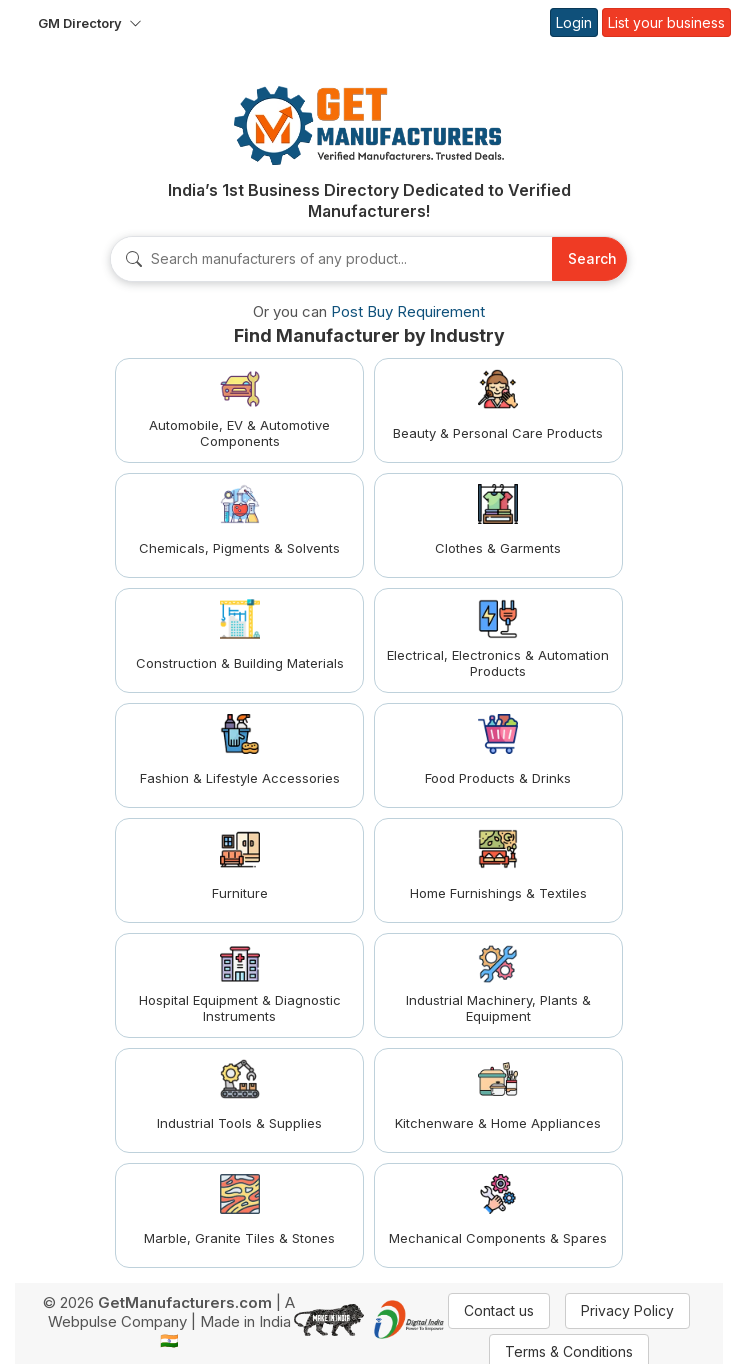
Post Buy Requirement (408, 311)
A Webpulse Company (172, 1312)
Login (574, 22)
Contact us (499, 1310)
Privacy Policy (627, 1310)
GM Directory (80, 23)
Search (592, 258)
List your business (666, 22)
